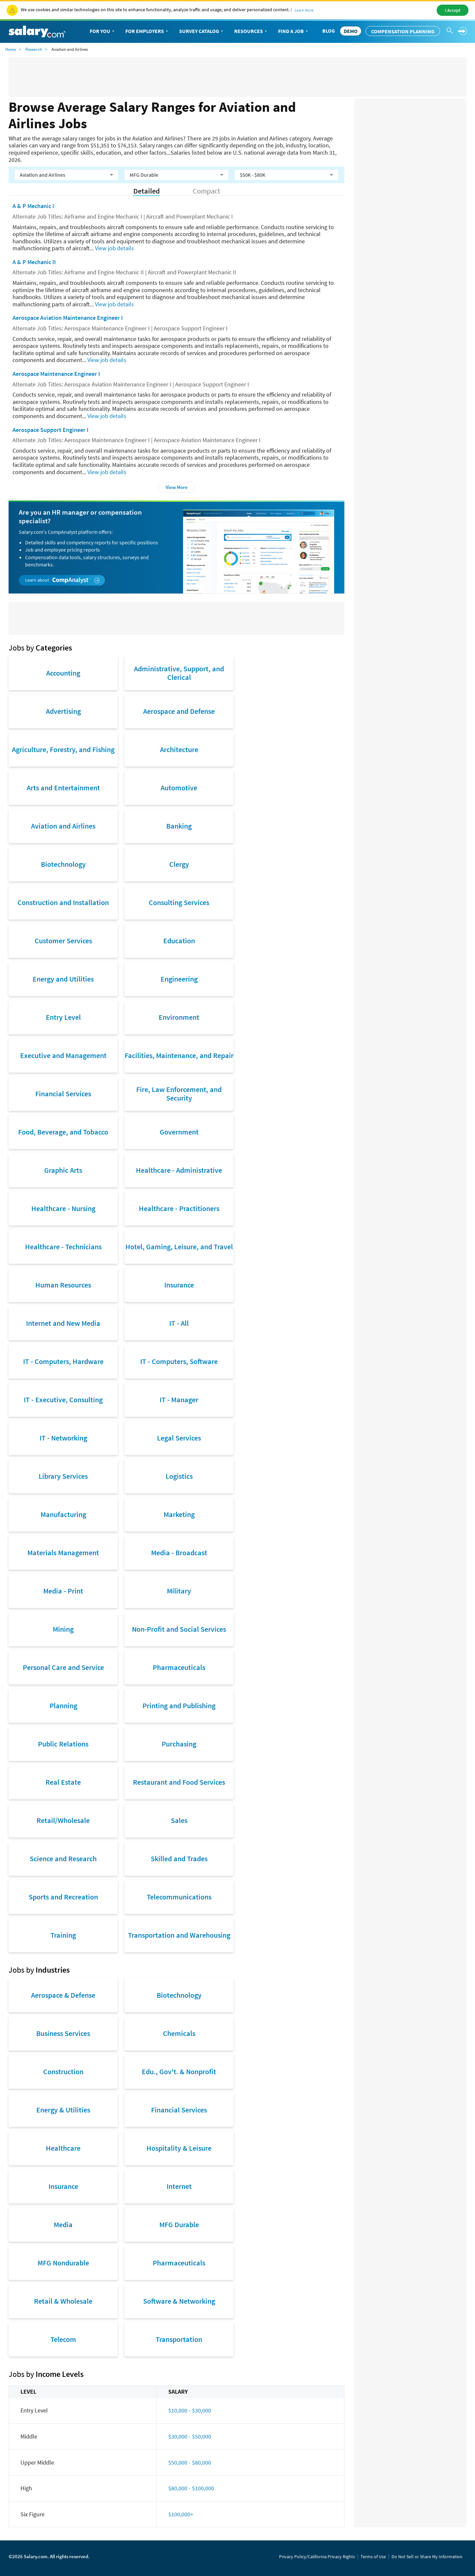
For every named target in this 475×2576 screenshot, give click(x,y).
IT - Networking (63, 1437)
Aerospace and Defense (179, 711)
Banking (179, 826)
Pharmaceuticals (179, 1667)
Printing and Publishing (178, 1705)
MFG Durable (179, 2224)
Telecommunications (179, 1896)
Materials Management (63, 1552)
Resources (251, 31)
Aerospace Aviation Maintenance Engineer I (68, 317)
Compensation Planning (402, 31)
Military (179, 1590)
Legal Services (179, 1437)
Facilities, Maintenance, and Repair (179, 1055)
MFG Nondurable (63, 2262)
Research (33, 49)
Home (10, 49)
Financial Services (63, 1093)
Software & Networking (179, 2301)
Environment (179, 1017)
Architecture (179, 749)
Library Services (63, 1476)
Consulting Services (179, 902)
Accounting (63, 673)
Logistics (179, 1476)
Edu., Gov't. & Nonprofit (179, 2071)
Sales (179, 1820)
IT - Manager (179, 1399)
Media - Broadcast (179, 1552)
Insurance (179, 1284)
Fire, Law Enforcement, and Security (179, 1094)
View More (177, 487)
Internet (179, 2186)
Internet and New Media (63, 1323)
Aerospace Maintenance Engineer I (56, 374)
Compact (206, 191)
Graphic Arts (63, 1170)
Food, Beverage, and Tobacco (63, 1131)
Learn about (62, 580)
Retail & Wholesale (63, 2301)
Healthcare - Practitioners (179, 1208)
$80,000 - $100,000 (191, 2488)
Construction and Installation (63, 902)
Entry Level (63, 1017)
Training (63, 1935)
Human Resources (63, 1284)
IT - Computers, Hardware (63, 1361)
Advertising (63, 711)
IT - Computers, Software (179, 1361)
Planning (63, 1705)
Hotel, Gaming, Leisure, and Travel (179, 1246)
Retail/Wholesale (63, 1820)
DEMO (351, 31)
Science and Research (63, 1858)
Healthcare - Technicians (63, 1246)
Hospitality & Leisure (178, 2148)
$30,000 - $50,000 (189, 2436)
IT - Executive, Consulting (63, 1399)
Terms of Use (373, 2557)
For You (102, 31)
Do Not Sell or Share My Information (427, 2557)
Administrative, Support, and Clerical (179, 673)
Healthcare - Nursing (63, 1208)
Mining (63, 1629)
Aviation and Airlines (63, 826)
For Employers (147, 31)
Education (179, 940)
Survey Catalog (201, 31)
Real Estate (63, 1782)
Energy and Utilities (63, 979)
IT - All (179, 1323)
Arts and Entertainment (63, 787)
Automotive (179, 787)
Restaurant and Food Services (179, 1782)
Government (179, 1131)
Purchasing (179, 1743)
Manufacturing (63, 1514)
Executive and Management (63, 1055)
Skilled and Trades (179, 1858)
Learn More (304, 10)
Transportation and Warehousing (179, 1935)
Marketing (179, 1514)
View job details (114, 248)
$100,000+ (180, 2514)
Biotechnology (63, 864)
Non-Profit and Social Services (179, 1629)
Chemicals (179, 2033)
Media (63, 2224)
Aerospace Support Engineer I (50, 430)
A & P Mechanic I (33, 206)
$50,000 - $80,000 (189, 2462)
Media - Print (63, 1590)
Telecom (63, 2339)
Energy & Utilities (63, 2109)
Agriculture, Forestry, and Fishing (63, 749)
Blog (328, 30)
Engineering (179, 979)
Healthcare (63, 2148)
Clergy (179, 864)
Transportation (179, 2339)
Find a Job (293, 31)
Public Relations (63, 1743)
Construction (63, 2071)
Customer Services (63, 940)
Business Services (63, 2033)
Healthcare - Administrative (179, 1170)
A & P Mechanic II (34, 262)
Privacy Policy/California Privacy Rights (317, 2557)
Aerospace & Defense (63, 1995)
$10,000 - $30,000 (189, 2410)
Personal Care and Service (63, 1667)
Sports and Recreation (63, 1896)
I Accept (452, 10)
